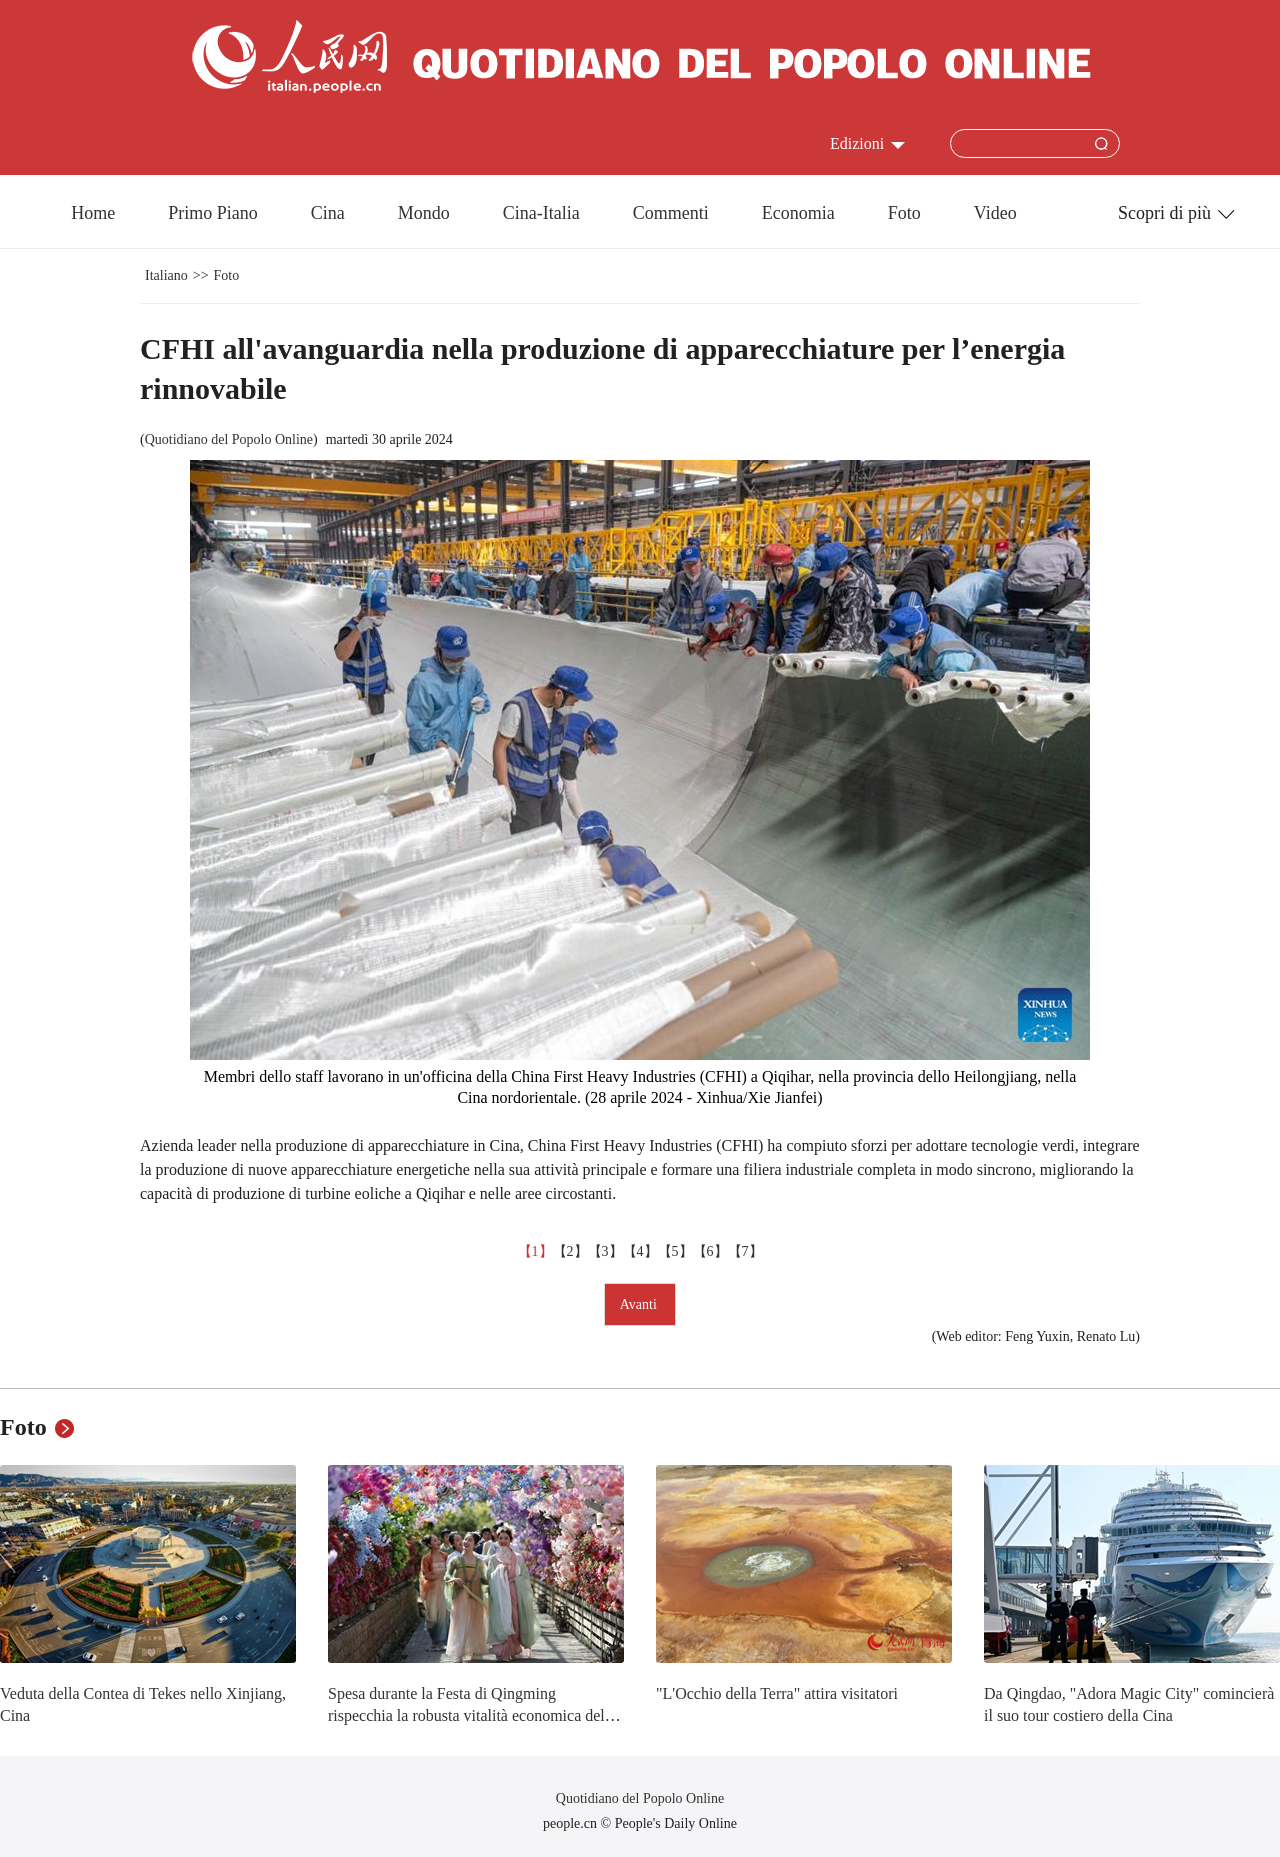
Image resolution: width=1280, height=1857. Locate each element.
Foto (904, 213)
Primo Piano (213, 213)
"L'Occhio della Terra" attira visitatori (777, 1693)
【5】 (675, 1251)
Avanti (640, 1304)
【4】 (640, 1251)
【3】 (605, 1251)
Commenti (671, 213)
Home (93, 213)
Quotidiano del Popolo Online (229, 439)
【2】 (570, 1251)
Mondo (424, 213)
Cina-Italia (541, 213)
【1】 (535, 1251)
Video (995, 213)
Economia (798, 213)
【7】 (745, 1251)
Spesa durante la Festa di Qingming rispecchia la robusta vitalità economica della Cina (472, 1715)
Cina (328, 213)
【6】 (710, 1251)
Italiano (166, 275)
